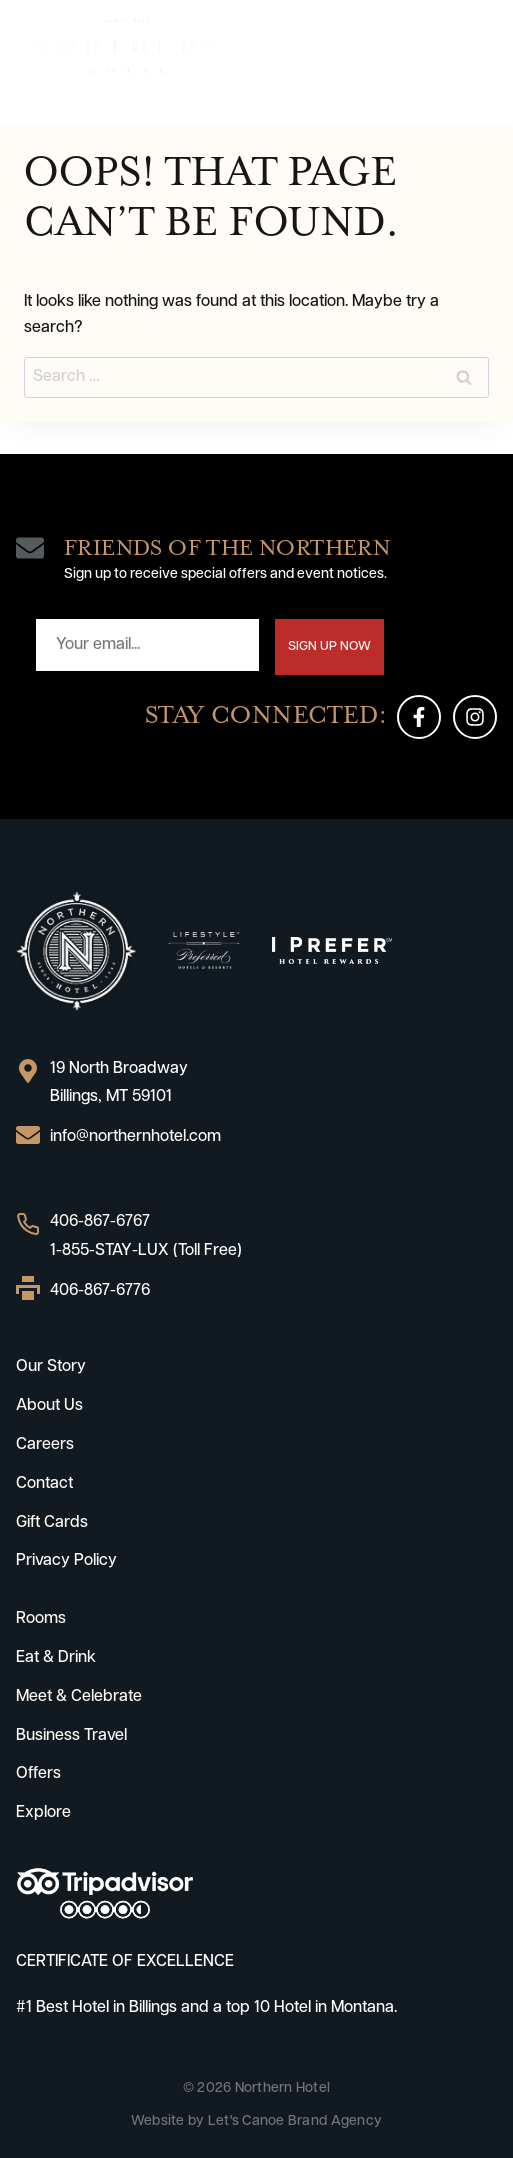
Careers (45, 1445)
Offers (38, 1774)
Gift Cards (52, 1523)
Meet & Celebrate (79, 1697)
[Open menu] (478, 46)
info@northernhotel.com (135, 1137)
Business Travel (71, 1736)
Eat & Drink (56, 1658)
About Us (49, 1406)
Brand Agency (335, 2121)
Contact (44, 1484)
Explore (43, 1813)
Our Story (51, 1367)
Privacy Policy (66, 1561)
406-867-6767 (100, 1222)
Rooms (41, 1619)
